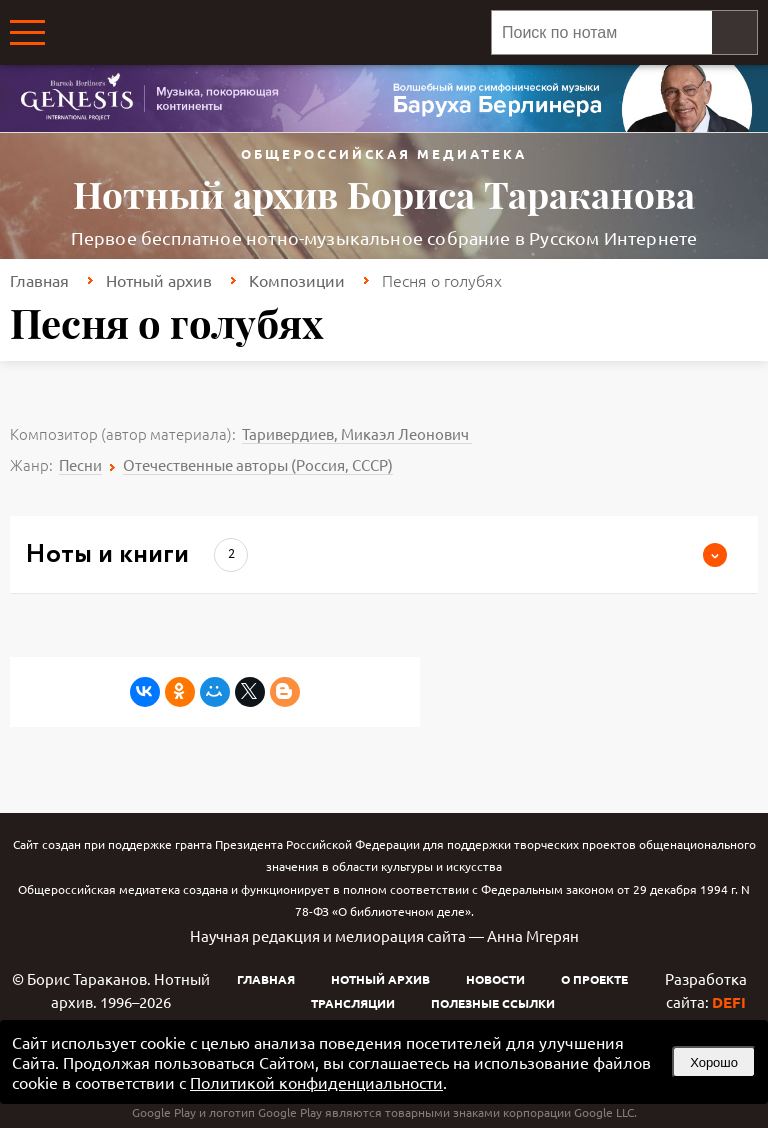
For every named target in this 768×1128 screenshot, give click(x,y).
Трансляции (353, 1003)
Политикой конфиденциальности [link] (316, 1082)
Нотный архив (159, 280)
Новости (495, 979)
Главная (39, 280)
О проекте (594, 979)
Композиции (297, 280)
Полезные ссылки (493, 1003)
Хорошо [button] (714, 1062)
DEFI (729, 1002)
